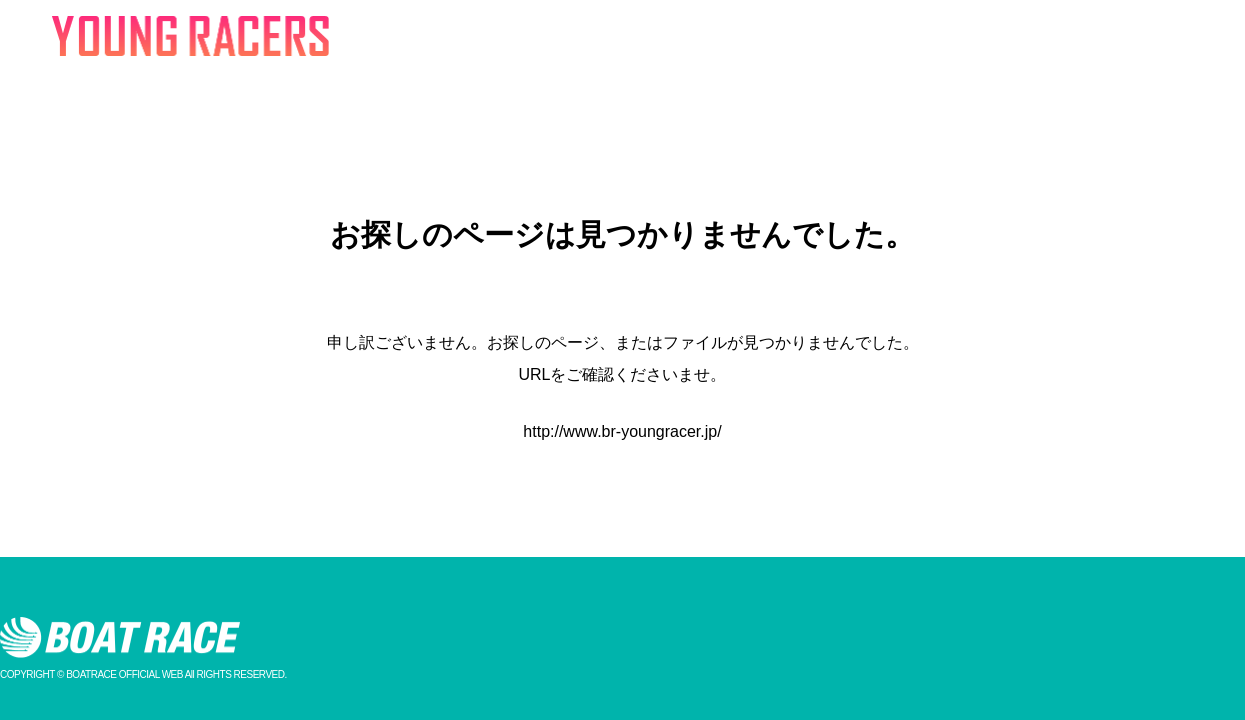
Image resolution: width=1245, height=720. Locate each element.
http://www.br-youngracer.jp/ (622, 431)
